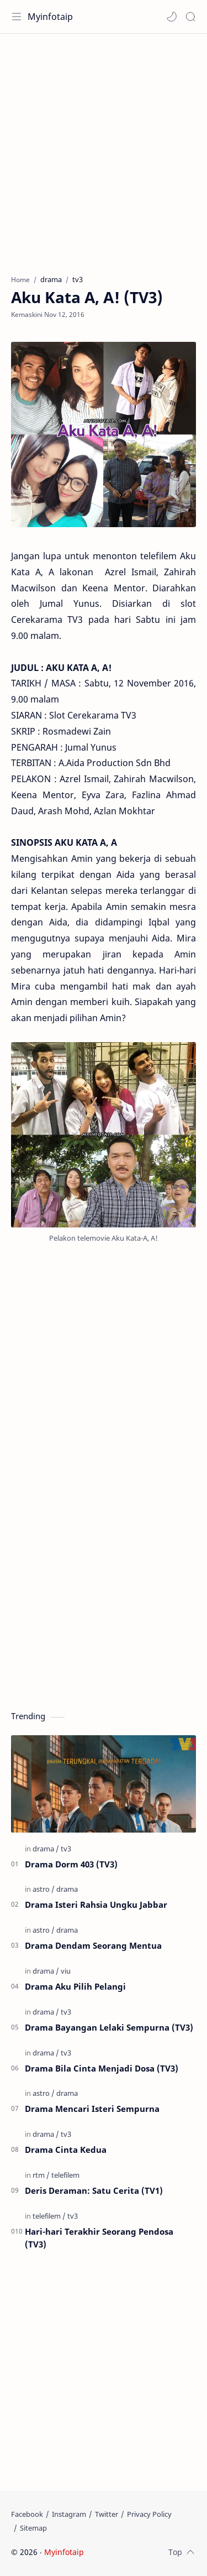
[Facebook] (27, 2514)
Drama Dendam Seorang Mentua (93, 1945)
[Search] (190, 16)
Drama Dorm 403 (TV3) (71, 1864)
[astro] (44, 1889)
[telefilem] (65, 2175)
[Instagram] (69, 2514)
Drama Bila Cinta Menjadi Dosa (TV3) (101, 2068)
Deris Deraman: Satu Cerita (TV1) (94, 2190)
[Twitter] (106, 2514)
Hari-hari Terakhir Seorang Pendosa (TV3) (99, 2238)
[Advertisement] (103, 148)
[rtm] (41, 2175)
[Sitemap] (33, 2527)
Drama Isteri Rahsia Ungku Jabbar (96, 1904)
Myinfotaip (50, 17)
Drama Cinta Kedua (66, 2149)
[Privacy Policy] (149, 2514)
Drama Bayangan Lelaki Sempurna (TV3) (109, 2027)
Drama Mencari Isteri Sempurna (92, 2108)
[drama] (46, 1849)
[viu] (66, 1971)
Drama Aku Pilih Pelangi (75, 1986)
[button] (171, 16)
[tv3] (66, 1849)
